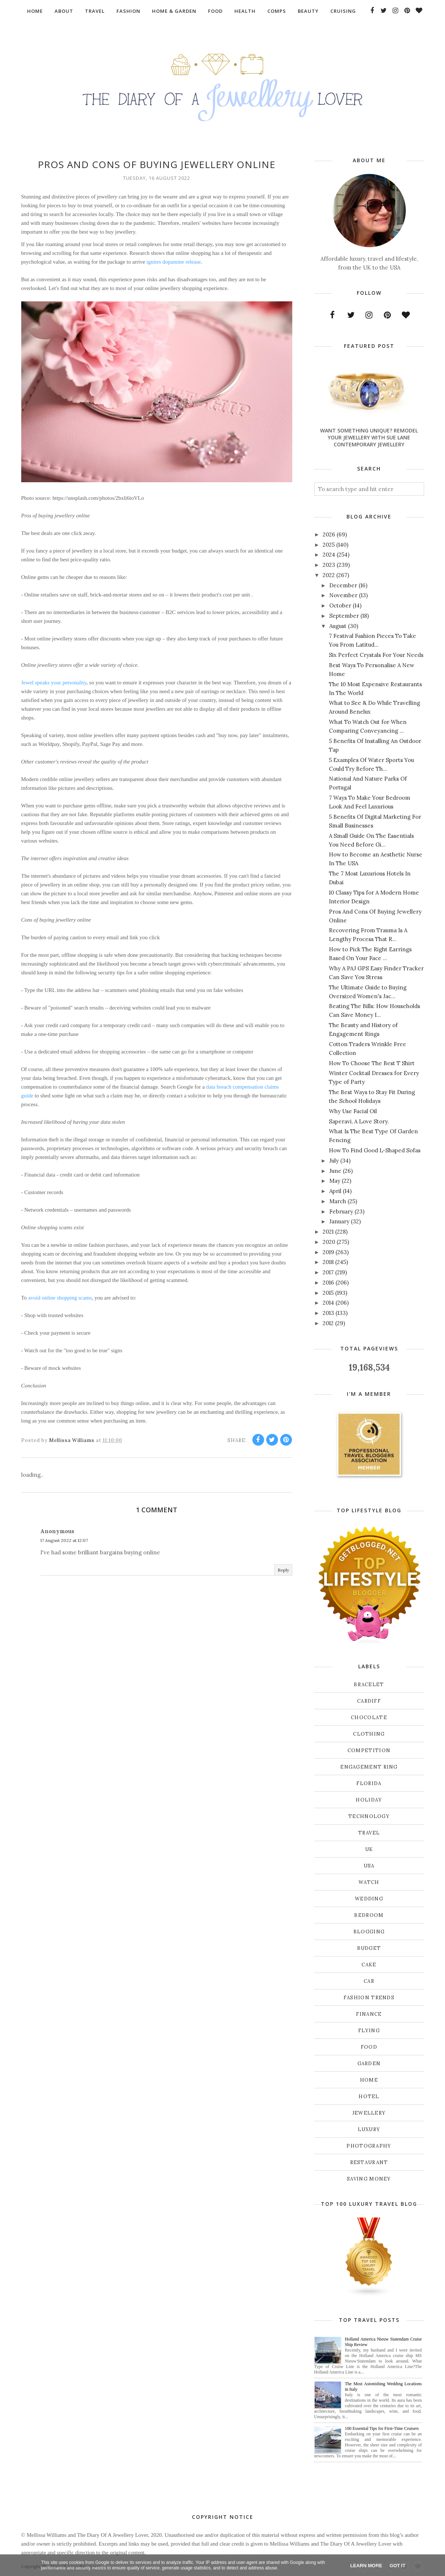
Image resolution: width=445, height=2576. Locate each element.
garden (369, 2063)
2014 (328, 1302)
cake (368, 1965)
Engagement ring (369, 1767)
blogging (369, 1932)
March (337, 1201)
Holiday (369, 1800)
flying (369, 2030)
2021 (328, 1231)
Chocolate (369, 1717)
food (369, 2047)
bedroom (368, 1915)
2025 (329, 544)
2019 (328, 1252)
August (337, 625)
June (335, 1170)
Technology (369, 1816)
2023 (329, 564)
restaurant (369, 2162)
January (339, 1221)
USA (369, 1866)
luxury (369, 2129)
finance (369, 2014)
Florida (368, 1783)
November (343, 595)
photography (368, 2146)
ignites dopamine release (174, 262)
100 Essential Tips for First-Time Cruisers (382, 2428)
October (340, 605)
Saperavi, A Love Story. (359, 1121)
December (343, 585)
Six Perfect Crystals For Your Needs (376, 654)
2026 (329, 534)
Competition (369, 1750)
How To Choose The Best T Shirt (372, 1063)
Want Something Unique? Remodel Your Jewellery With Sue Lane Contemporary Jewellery (369, 437)
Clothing (369, 1734)
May (334, 1180)
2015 (328, 1292)
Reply (283, 1570)
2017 (328, 1272)
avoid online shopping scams (60, 1298)
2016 (328, 1282)
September (344, 615)
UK (369, 1849)
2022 (329, 575)
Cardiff (369, 1701)
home (369, 2080)
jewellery (369, 2113)
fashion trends (369, 1998)
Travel (369, 1833)
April (335, 1190)
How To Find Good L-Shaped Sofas (374, 1150)
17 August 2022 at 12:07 (64, 1540)
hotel (369, 2096)
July (334, 1160)
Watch (369, 1882)
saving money (369, 2179)
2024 (329, 554)
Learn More (366, 2565)
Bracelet (369, 1684)
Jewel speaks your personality (54, 682)
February (341, 1211)
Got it (397, 2565)
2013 (328, 1312)
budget (369, 1948)
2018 (328, 1262)
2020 (329, 1241)
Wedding (369, 1899)
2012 (328, 1323)
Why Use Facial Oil (353, 1111)
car (369, 1981)
